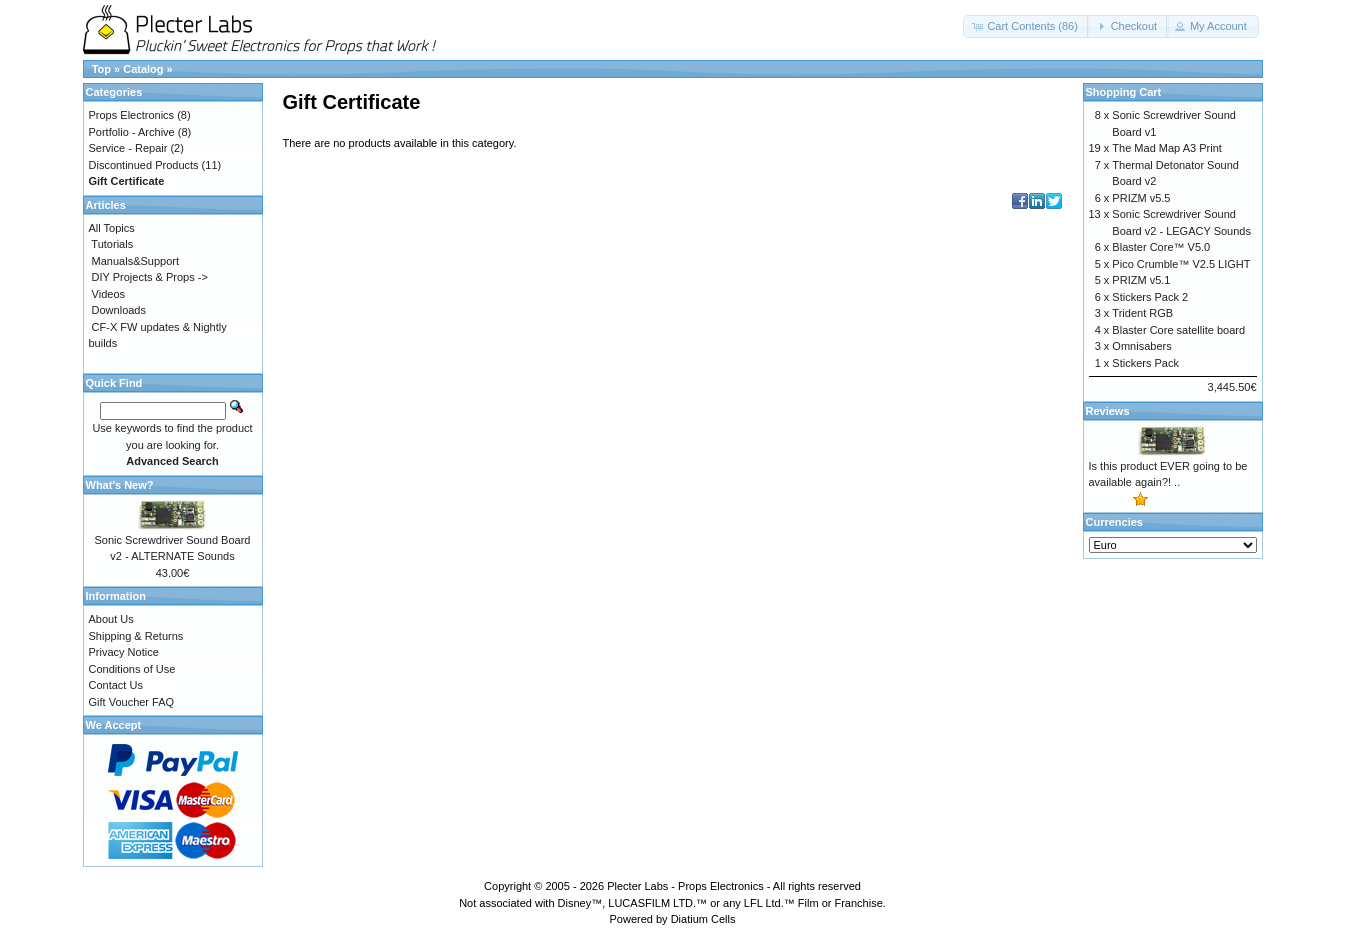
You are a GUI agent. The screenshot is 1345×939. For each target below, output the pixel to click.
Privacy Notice (124, 652)
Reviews (1108, 411)
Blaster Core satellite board (1178, 330)
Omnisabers (1141, 346)
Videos (108, 294)
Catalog (143, 69)
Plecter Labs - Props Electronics (685, 886)
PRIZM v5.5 (1141, 198)
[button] (1026, 26)
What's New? (120, 485)
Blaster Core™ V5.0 (1161, 247)
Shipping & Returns (136, 636)
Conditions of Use (132, 669)
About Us (111, 619)
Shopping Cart (1124, 92)
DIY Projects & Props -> (150, 277)
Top (101, 69)
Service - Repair (128, 148)
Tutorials (112, 244)
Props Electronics (132, 115)
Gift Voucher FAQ (132, 702)
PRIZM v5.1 (1141, 280)
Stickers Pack (1145, 363)
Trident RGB (1142, 313)
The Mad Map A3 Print (1166, 148)
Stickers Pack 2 (1150, 297)
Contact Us (116, 685)
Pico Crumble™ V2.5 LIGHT (1181, 264)
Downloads (119, 310)
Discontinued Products (144, 165)
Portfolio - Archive (132, 132)
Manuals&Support (135, 261)
